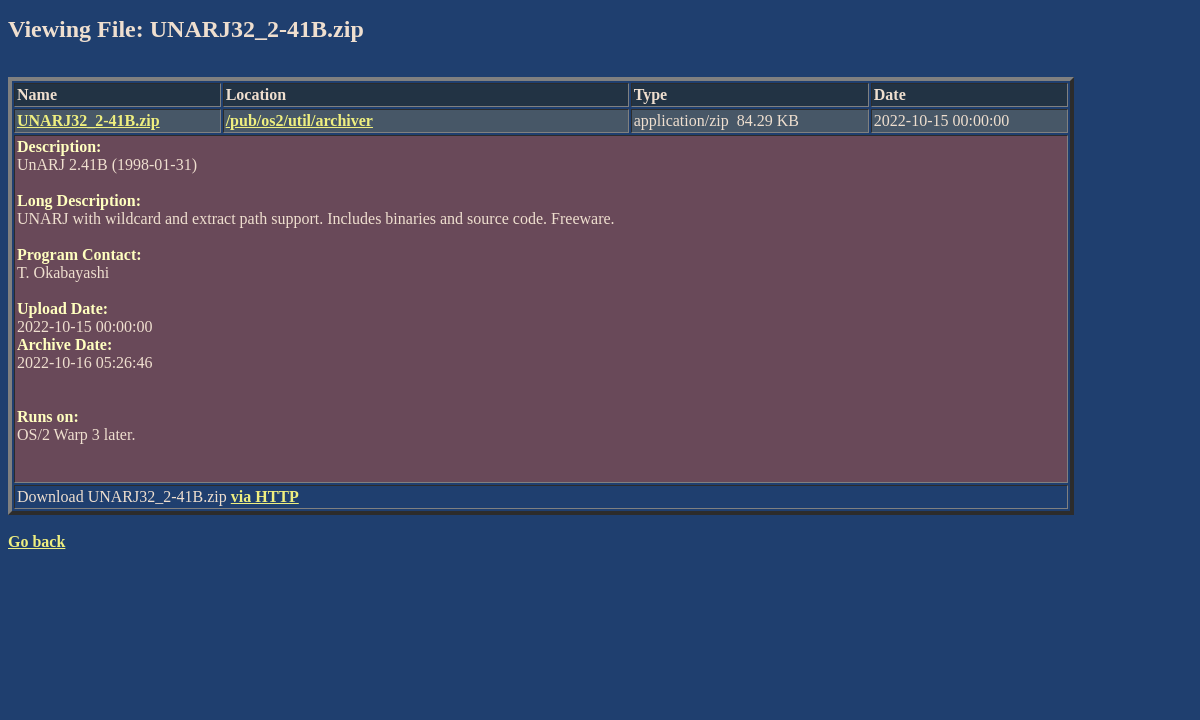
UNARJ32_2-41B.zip (88, 120)
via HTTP (265, 496)
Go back (36, 541)
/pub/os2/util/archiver (299, 120)
